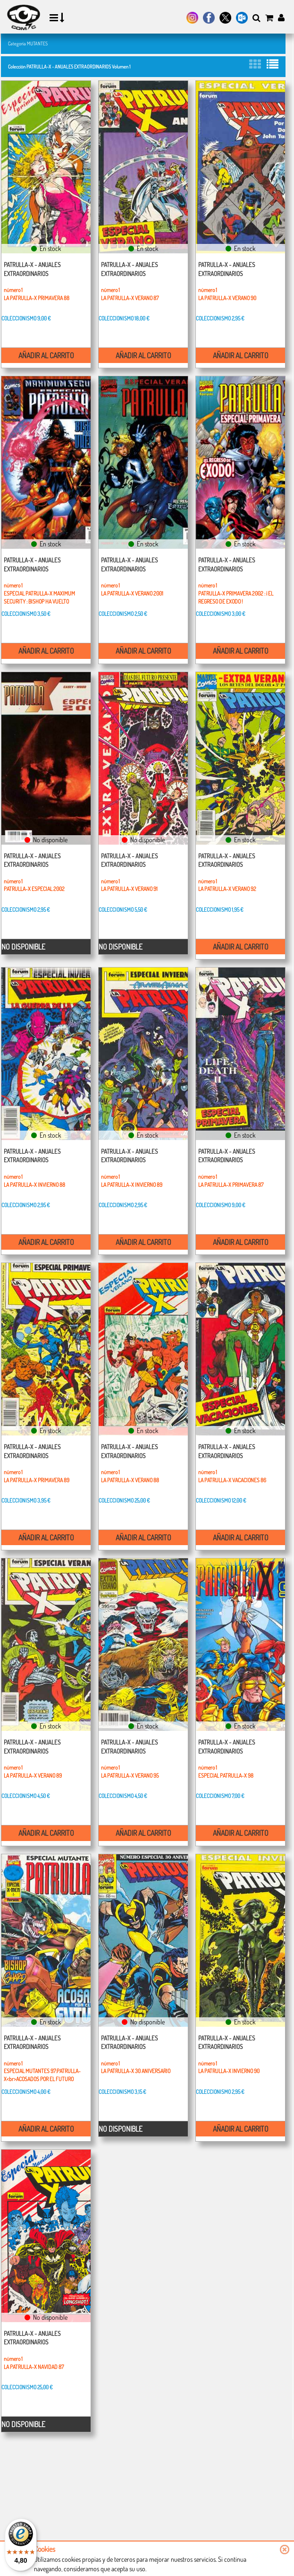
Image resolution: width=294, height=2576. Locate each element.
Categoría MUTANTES (28, 43)
